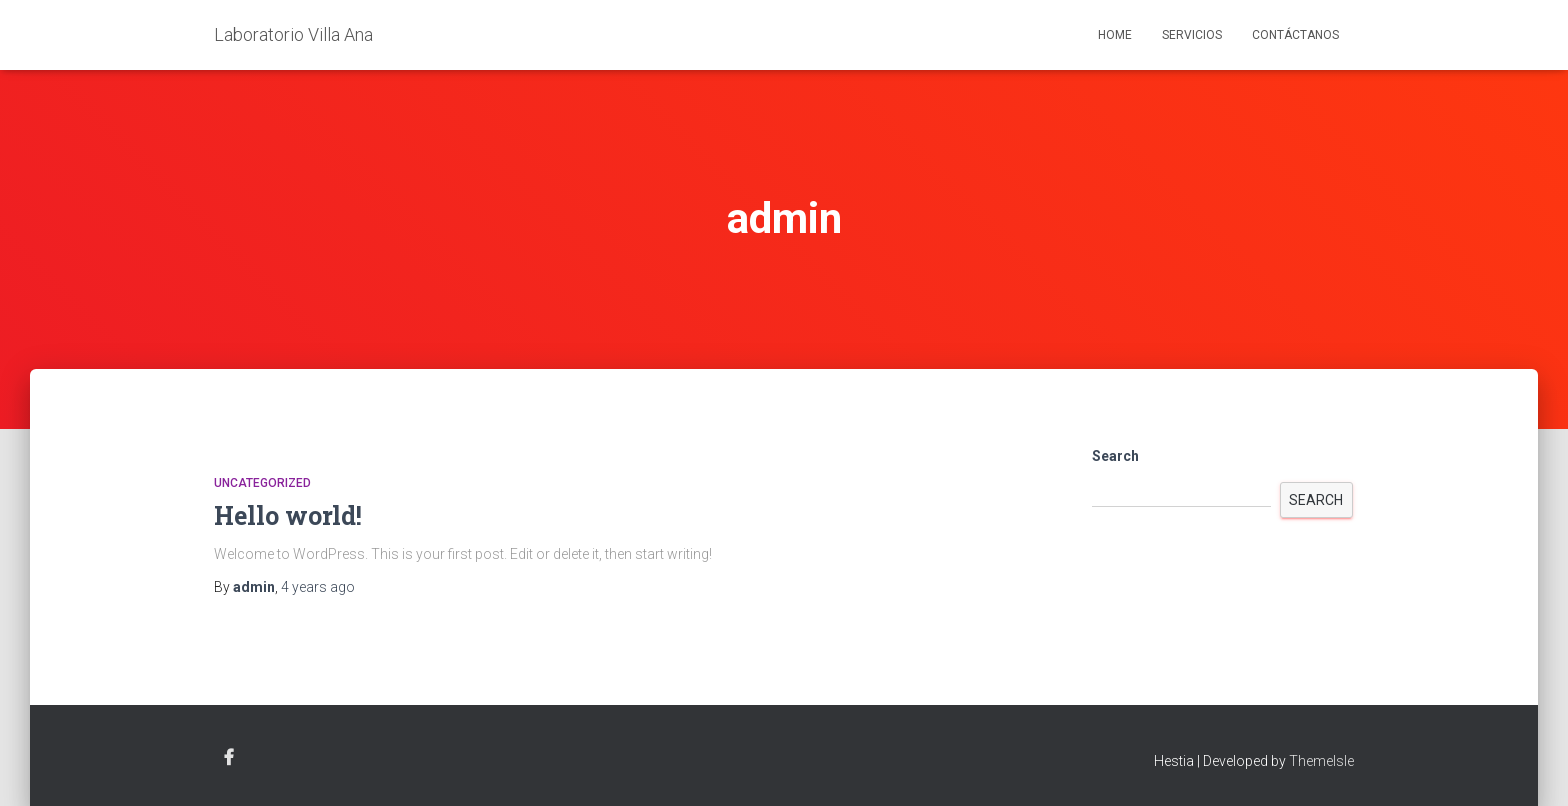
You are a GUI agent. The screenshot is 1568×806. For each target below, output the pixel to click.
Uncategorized (262, 483)
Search (1115, 456)
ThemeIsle (1321, 761)
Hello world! (288, 515)
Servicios (1192, 35)
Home (1115, 35)
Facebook (229, 758)
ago (318, 587)
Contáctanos (1295, 35)
